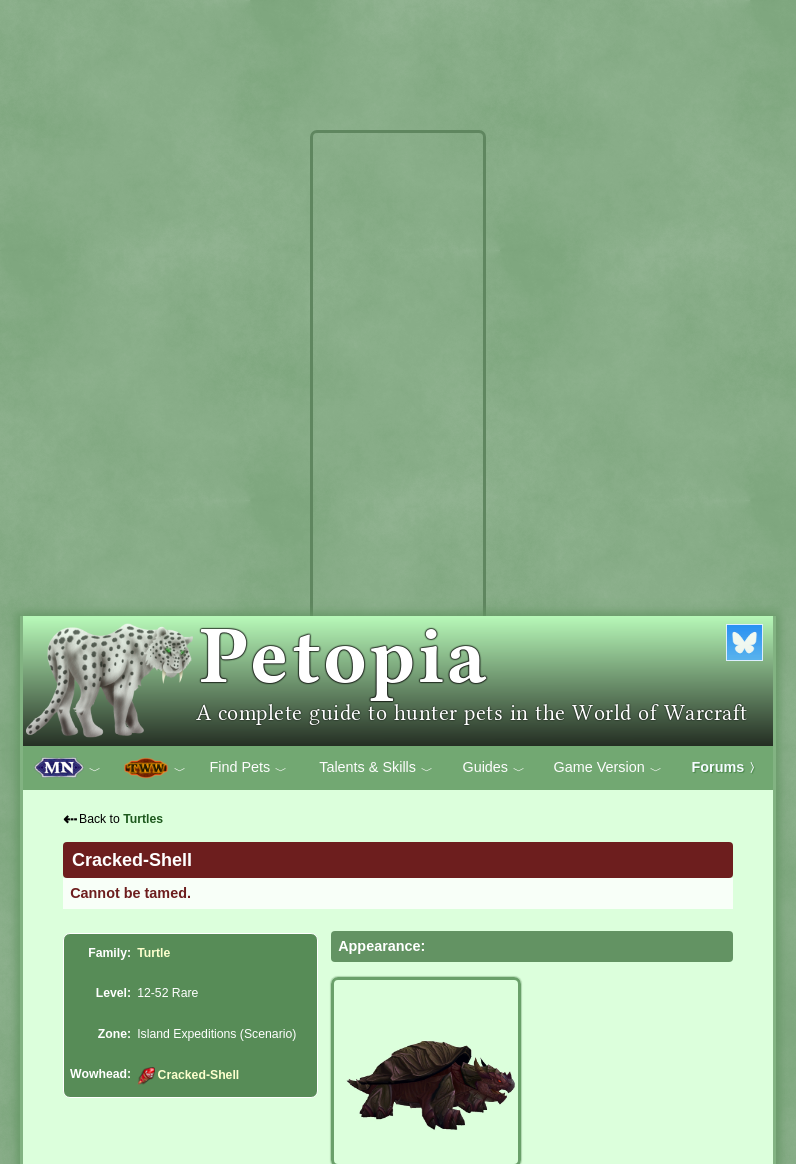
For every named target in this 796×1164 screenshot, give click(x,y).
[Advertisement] (398, 438)
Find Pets (248, 768)
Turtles (143, 819)
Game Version (608, 768)
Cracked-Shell (188, 1075)
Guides (493, 768)
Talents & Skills (376, 768)
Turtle (153, 953)
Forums (727, 767)
